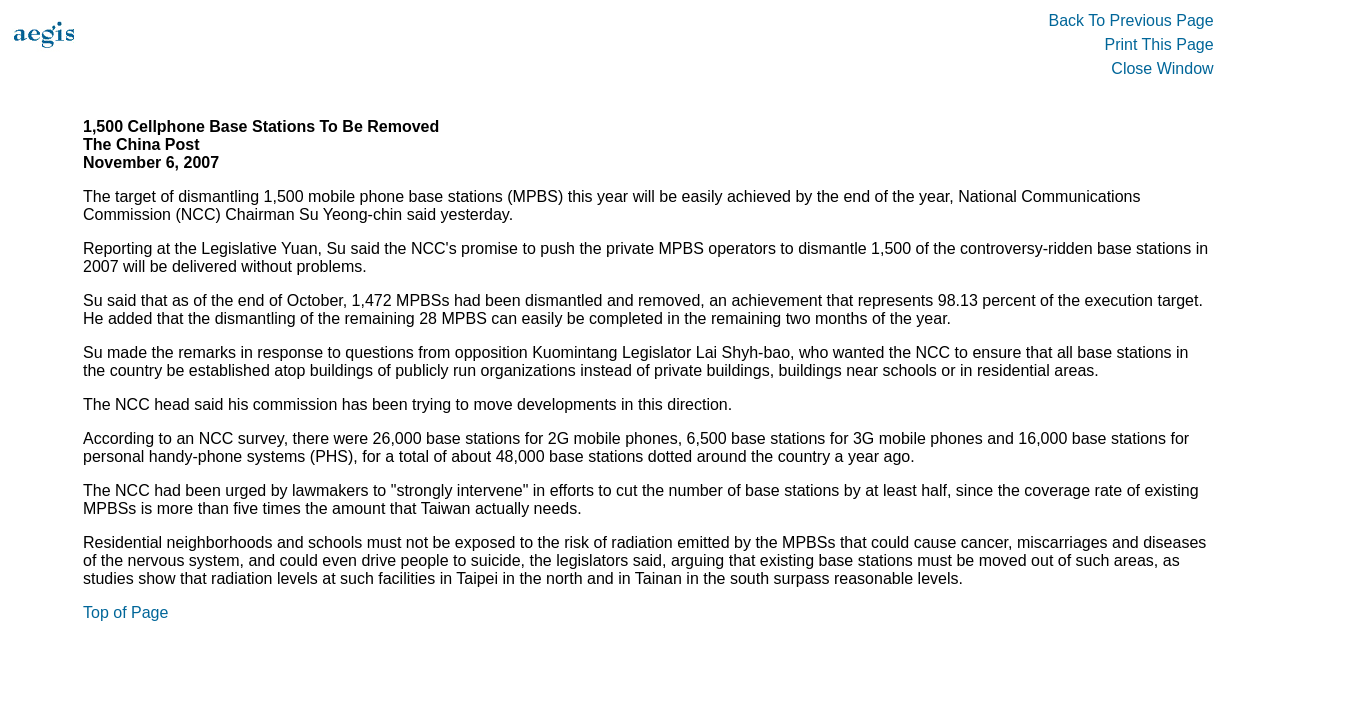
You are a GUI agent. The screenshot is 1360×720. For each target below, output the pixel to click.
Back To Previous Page (1130, 20)
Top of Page (125, 612)
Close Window (1162, 68)
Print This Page (1159, 44)
